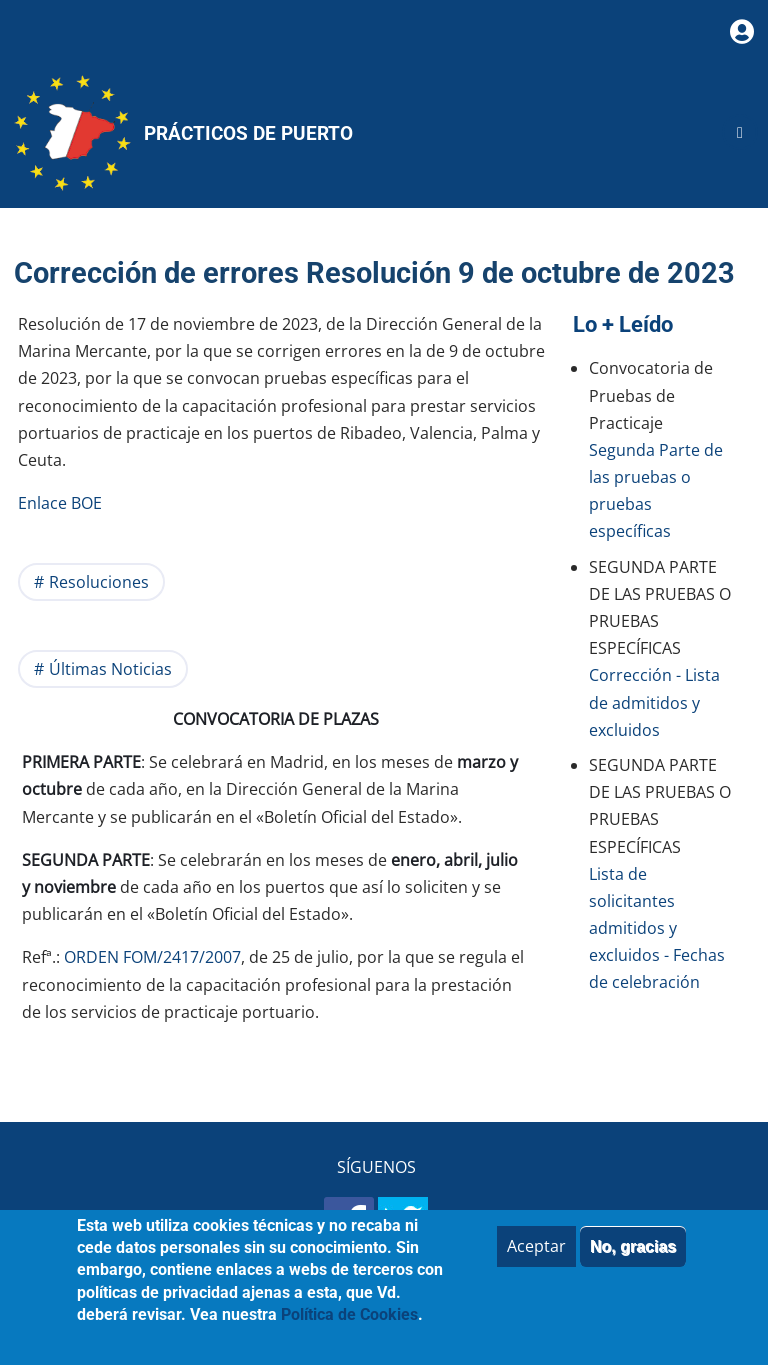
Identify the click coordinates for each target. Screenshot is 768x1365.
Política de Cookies (349, 1329)
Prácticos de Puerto (248, 133)
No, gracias (633, 1260)
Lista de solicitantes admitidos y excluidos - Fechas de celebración (657, 928)
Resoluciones (99, 582)
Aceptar (536, 1260)
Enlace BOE (62, 503)
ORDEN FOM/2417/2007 (152, 957)
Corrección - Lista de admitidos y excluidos (654, 702)
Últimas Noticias (110, 669)
